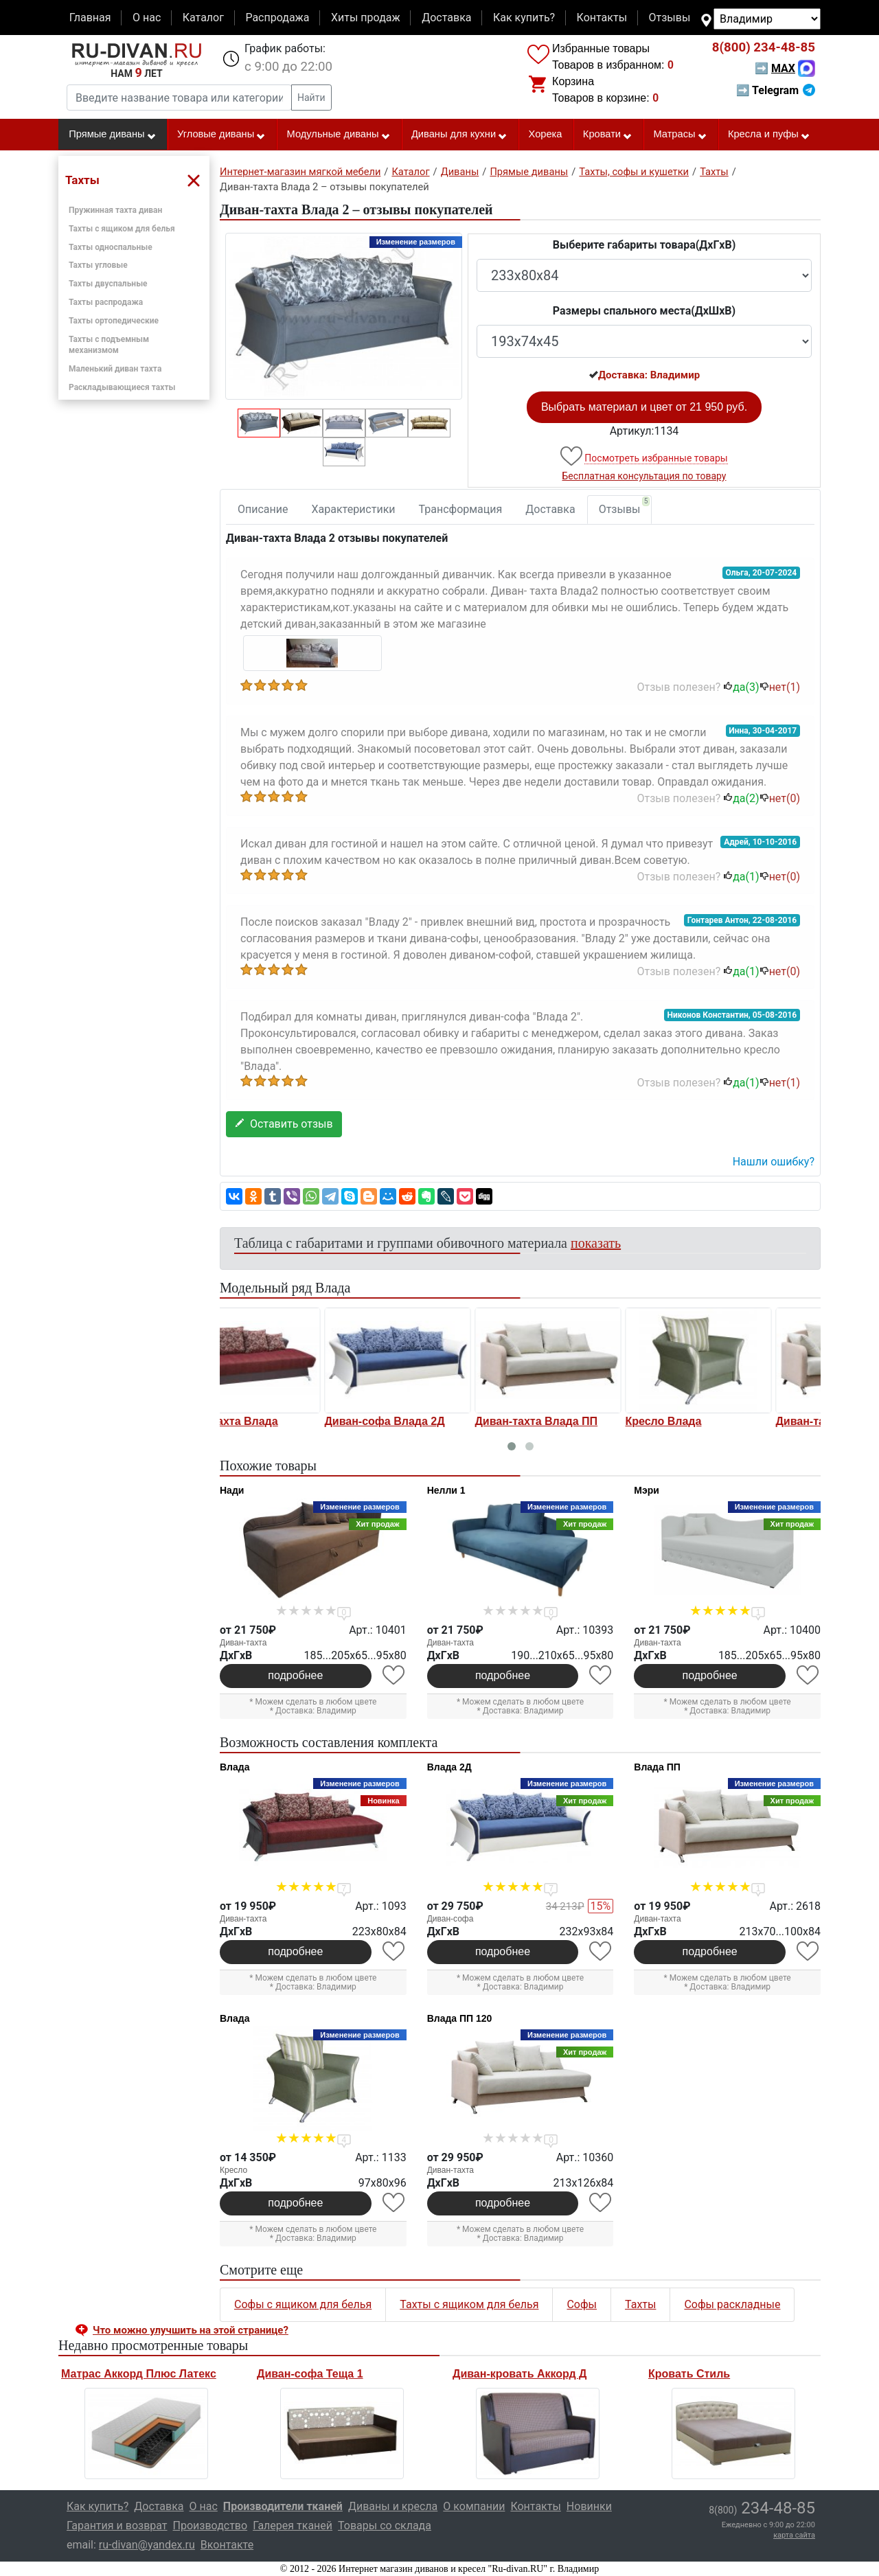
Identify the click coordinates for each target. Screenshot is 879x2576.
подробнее (295, 1675)
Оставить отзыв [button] (284, 1123)
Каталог (203, 17)
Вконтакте (227, 2544)
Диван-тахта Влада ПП (433, 1421)
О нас (147, 17)
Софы (582, 2304)
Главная (90, 17)
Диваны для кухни (459, 134)
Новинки (589, 2506)
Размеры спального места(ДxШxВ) (644, 310)
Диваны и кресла (392, 2506)
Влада (234, 1767)
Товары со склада (384, 2525)
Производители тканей (283, 2506)
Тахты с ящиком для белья (122, 228)
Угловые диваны (221, 134)
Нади (232, 1490)
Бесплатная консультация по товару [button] (644, 475)
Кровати (607, 134)
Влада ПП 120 (459, 2018)
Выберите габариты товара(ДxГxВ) (644, 244)
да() (741, 687)
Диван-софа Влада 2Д (282, 1421)
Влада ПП (657, 1767)
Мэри (646, 1490)
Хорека (545, 133)
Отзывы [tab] (624, 506)
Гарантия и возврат (117, 2525)
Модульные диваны (339, 134)
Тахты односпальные (110, 247)
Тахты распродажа (106, 302)
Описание (263, 509)
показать (596, 1243)
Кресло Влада (561, 1421)
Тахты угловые (98, 265)
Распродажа (277, 17)
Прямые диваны (112, 134)
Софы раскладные (732, 2304)
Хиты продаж (365, 17)
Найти (311, 97)
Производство (210, 2525)
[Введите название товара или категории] (179, 97)
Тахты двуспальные (108, 283)
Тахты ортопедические (114, 321)
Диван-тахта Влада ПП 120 (745, 1421)
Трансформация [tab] (461, 509)
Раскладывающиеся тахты (122, 387)
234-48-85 (763, 47)
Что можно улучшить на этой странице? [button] (190, 2330)
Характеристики (354, 509)
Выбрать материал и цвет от (644, 407)
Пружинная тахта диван (115, 210)
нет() (780, 687)
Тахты (640, 2304)
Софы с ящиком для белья (303, 2304)
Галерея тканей (292, 2525)
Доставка (446, 17)
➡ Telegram (775, 90)
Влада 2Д (449, 1767)
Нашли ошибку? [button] (773, 1161)
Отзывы (670, 17)
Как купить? (524, 17)
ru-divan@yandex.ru (147, 2544)
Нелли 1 (446, 1490)
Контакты (602, 17)
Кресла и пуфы (769, 134)
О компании (474, 2506)
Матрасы (680, 134)
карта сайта (794, 2535)
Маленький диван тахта (115, 369)
